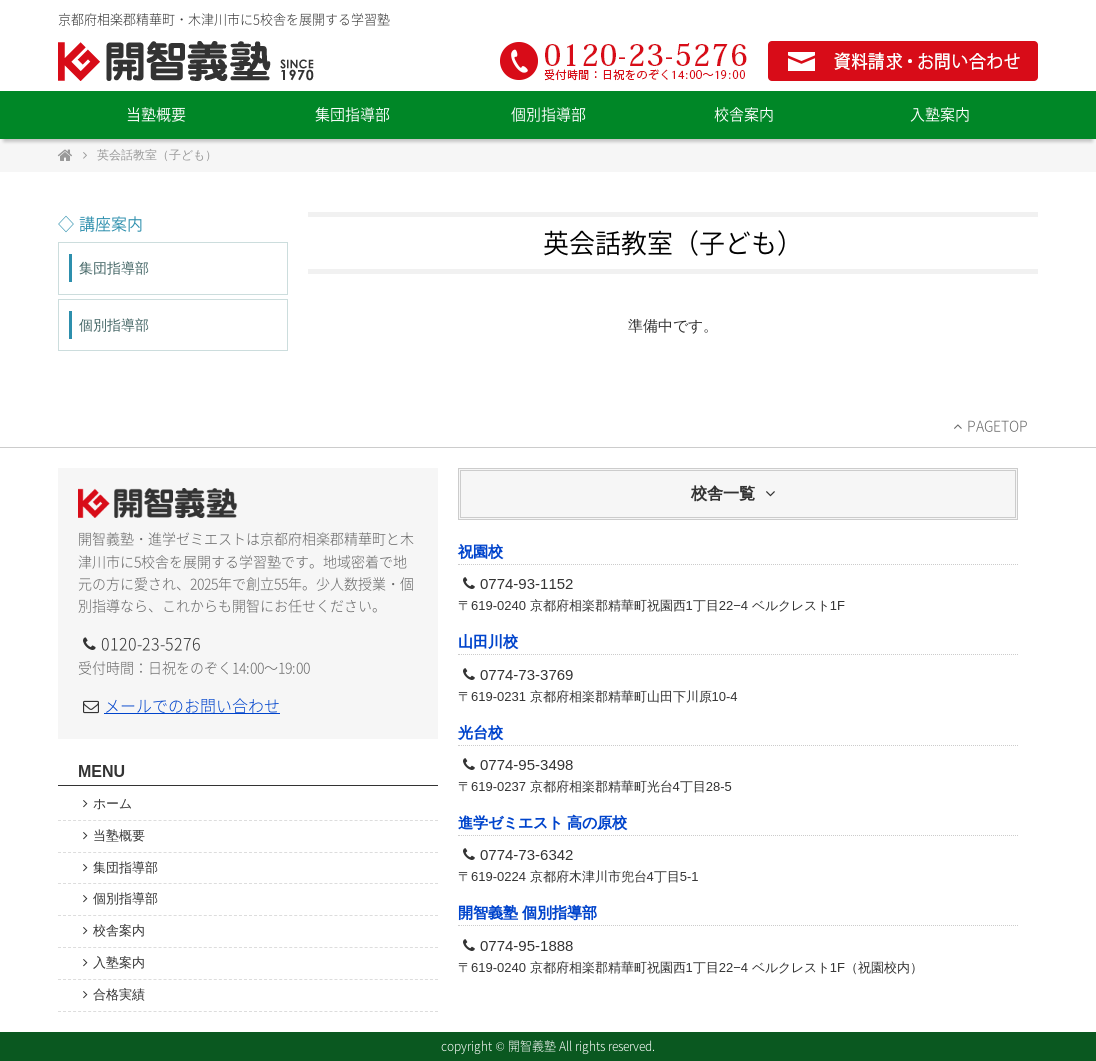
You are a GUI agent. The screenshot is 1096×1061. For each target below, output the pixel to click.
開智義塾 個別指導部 (527, 912)
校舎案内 (744, 114)
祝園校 (480, 551)
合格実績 (119, 994)
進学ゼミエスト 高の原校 (542, 822)
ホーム (119, 803)
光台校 (480, 732)
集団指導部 (352, 114)
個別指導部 (548, 114)
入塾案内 (940, 114)
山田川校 (488, 641)
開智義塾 (188, 61)
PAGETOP (997, 426)
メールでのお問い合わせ (192, 706)
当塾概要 (156, 114)
